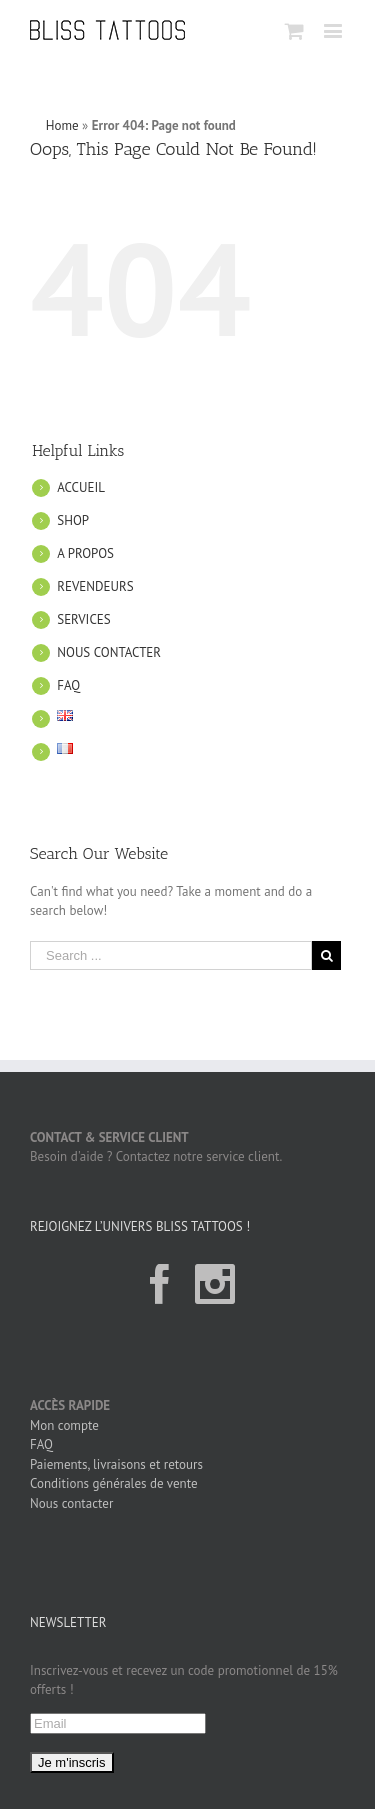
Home (62, 125)
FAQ (68, 685)
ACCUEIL (81, 487)
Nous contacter (71, 1503)
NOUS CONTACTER (109, 652)
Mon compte (64, 1425)
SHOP (73, 520)
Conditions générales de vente (114, 1483)
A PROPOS (85, 553)
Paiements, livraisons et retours (116, 1464)
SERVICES (83, 619)
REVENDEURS (95, 586)
